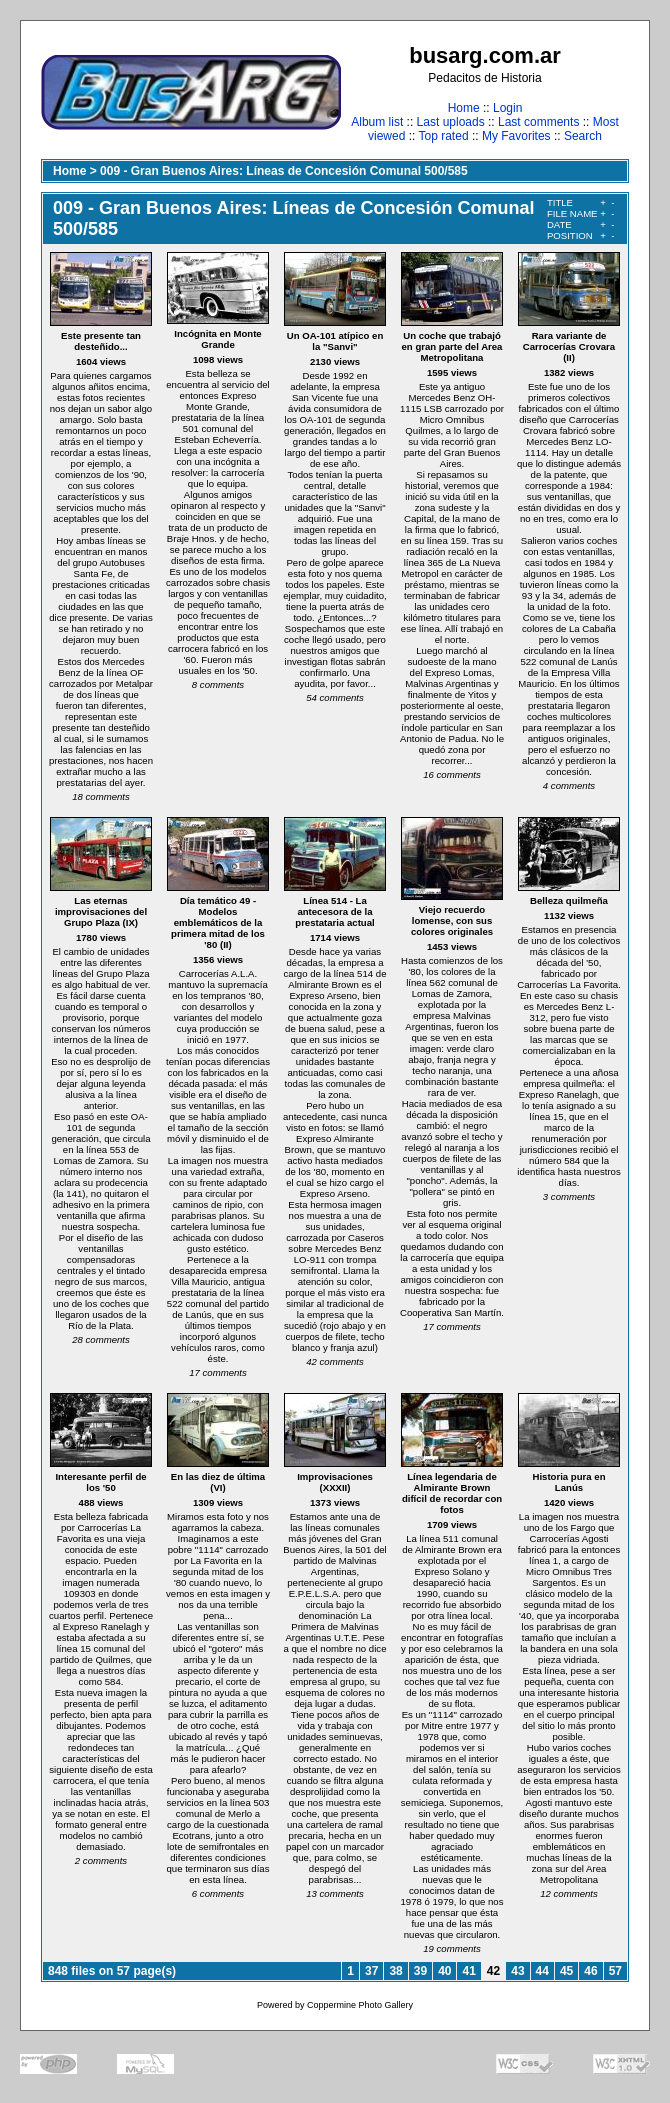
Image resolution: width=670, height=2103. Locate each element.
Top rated (444, 136)
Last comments (538, 122)
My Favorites (516, 136)
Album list (377, 122)
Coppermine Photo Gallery (360, 2005)
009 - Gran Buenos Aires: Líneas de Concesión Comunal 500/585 (284, 171)
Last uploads (451, 122)
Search (583, 136)
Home (464, 108)
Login (507, 108)
